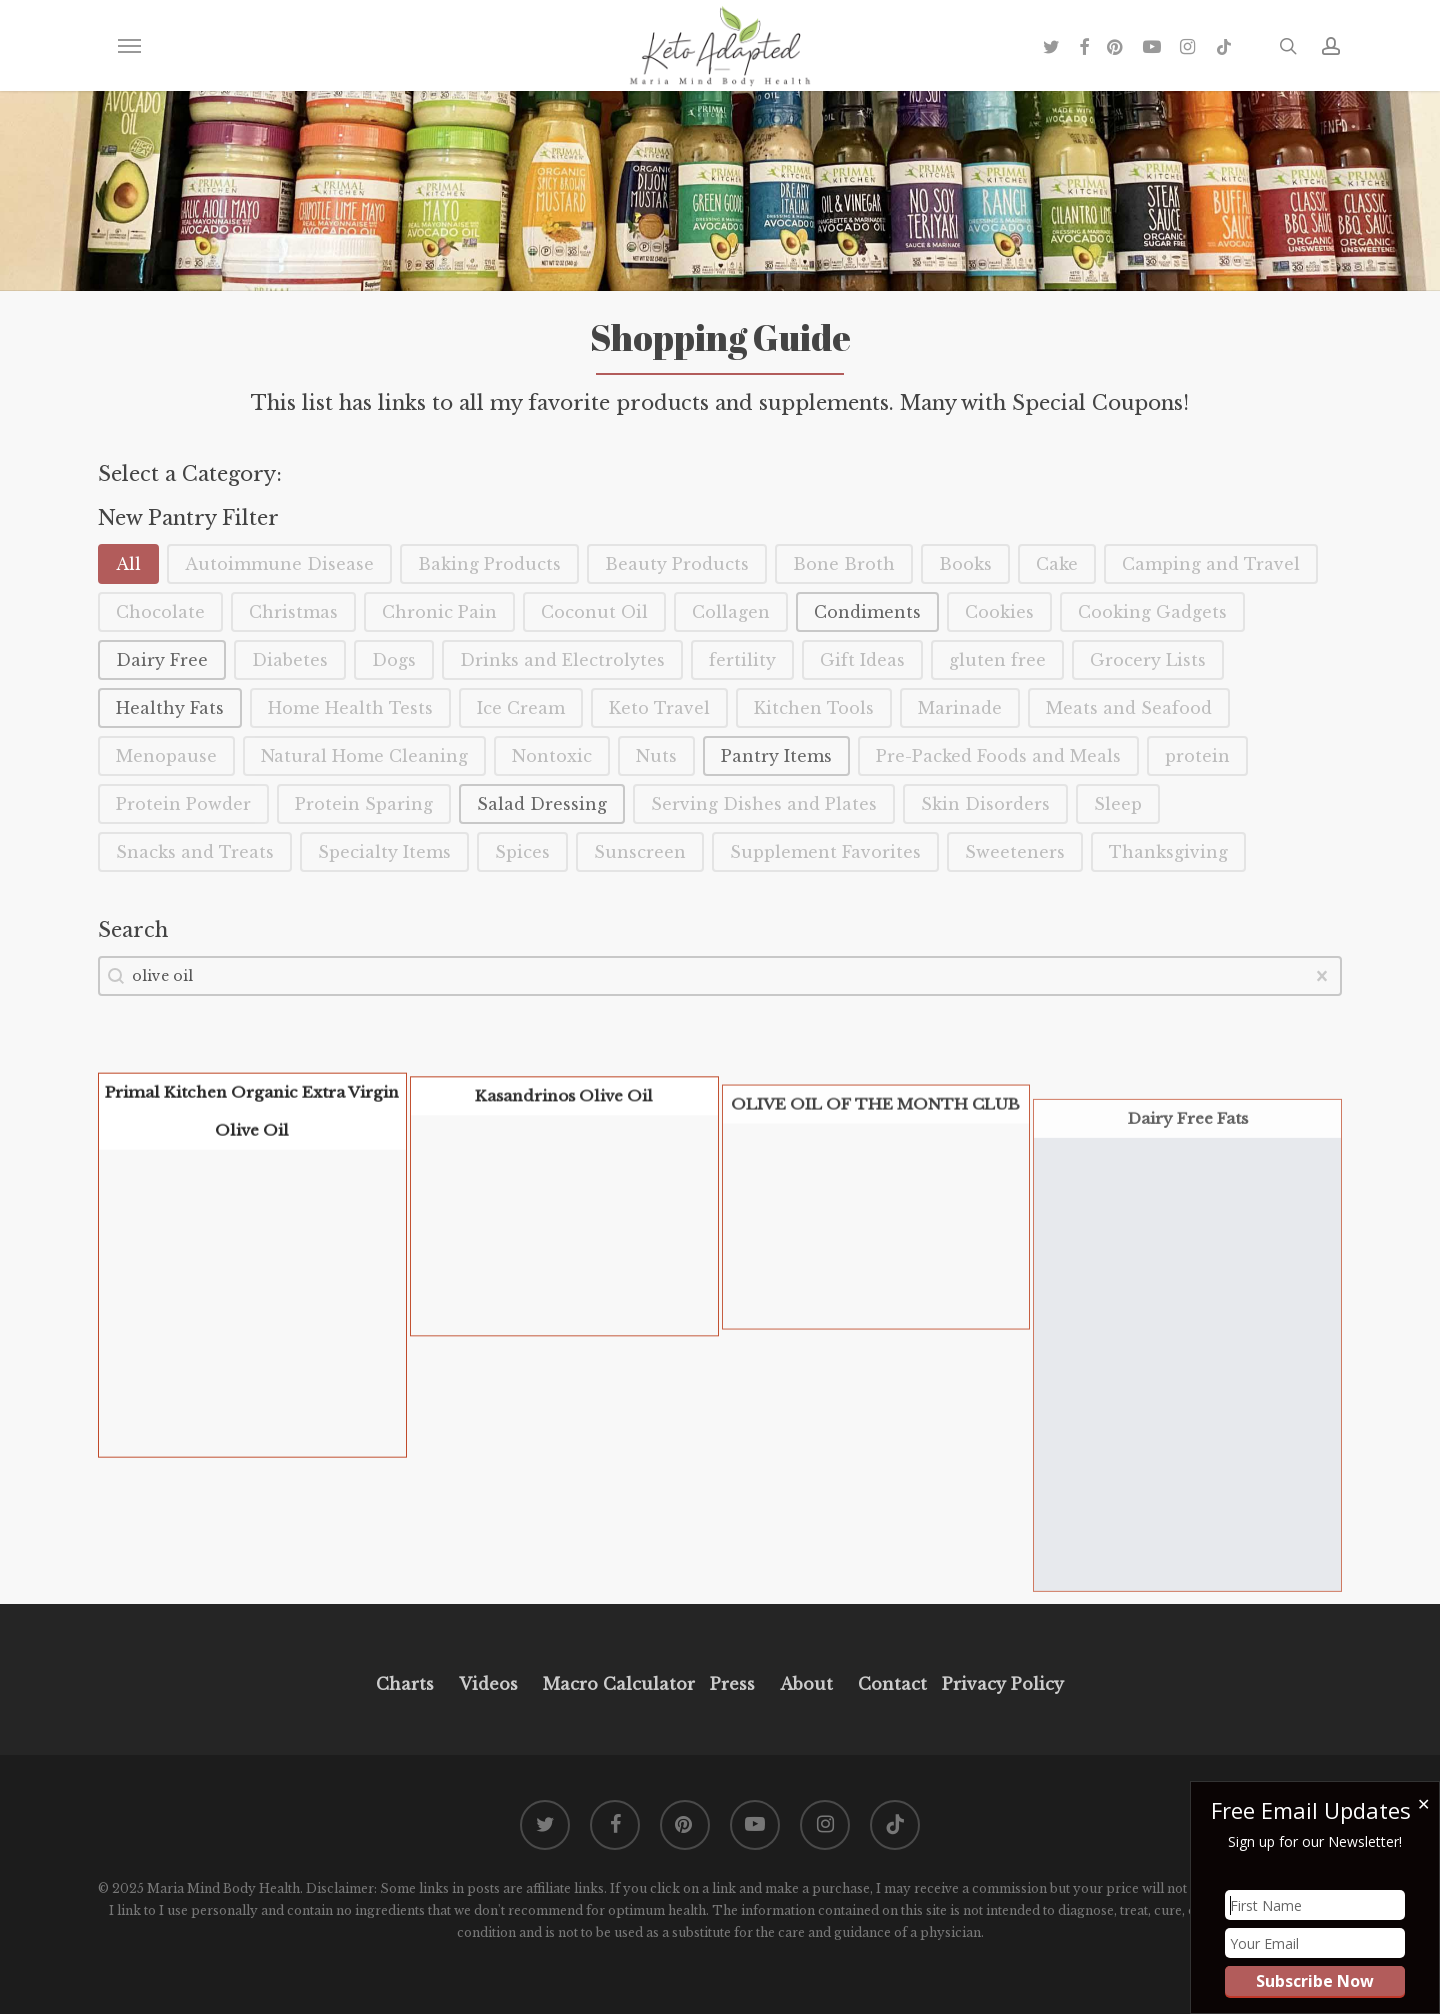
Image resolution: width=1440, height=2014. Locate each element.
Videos (488, 1684)
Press (732, 1684)
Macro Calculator (619, 1684)
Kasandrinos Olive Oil (564, 1142)
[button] (129, 46)
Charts (405, 1684)
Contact (892, 1684)
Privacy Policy (1000, 1684)
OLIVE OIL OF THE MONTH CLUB (875, 1173)
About (806, 1684)
